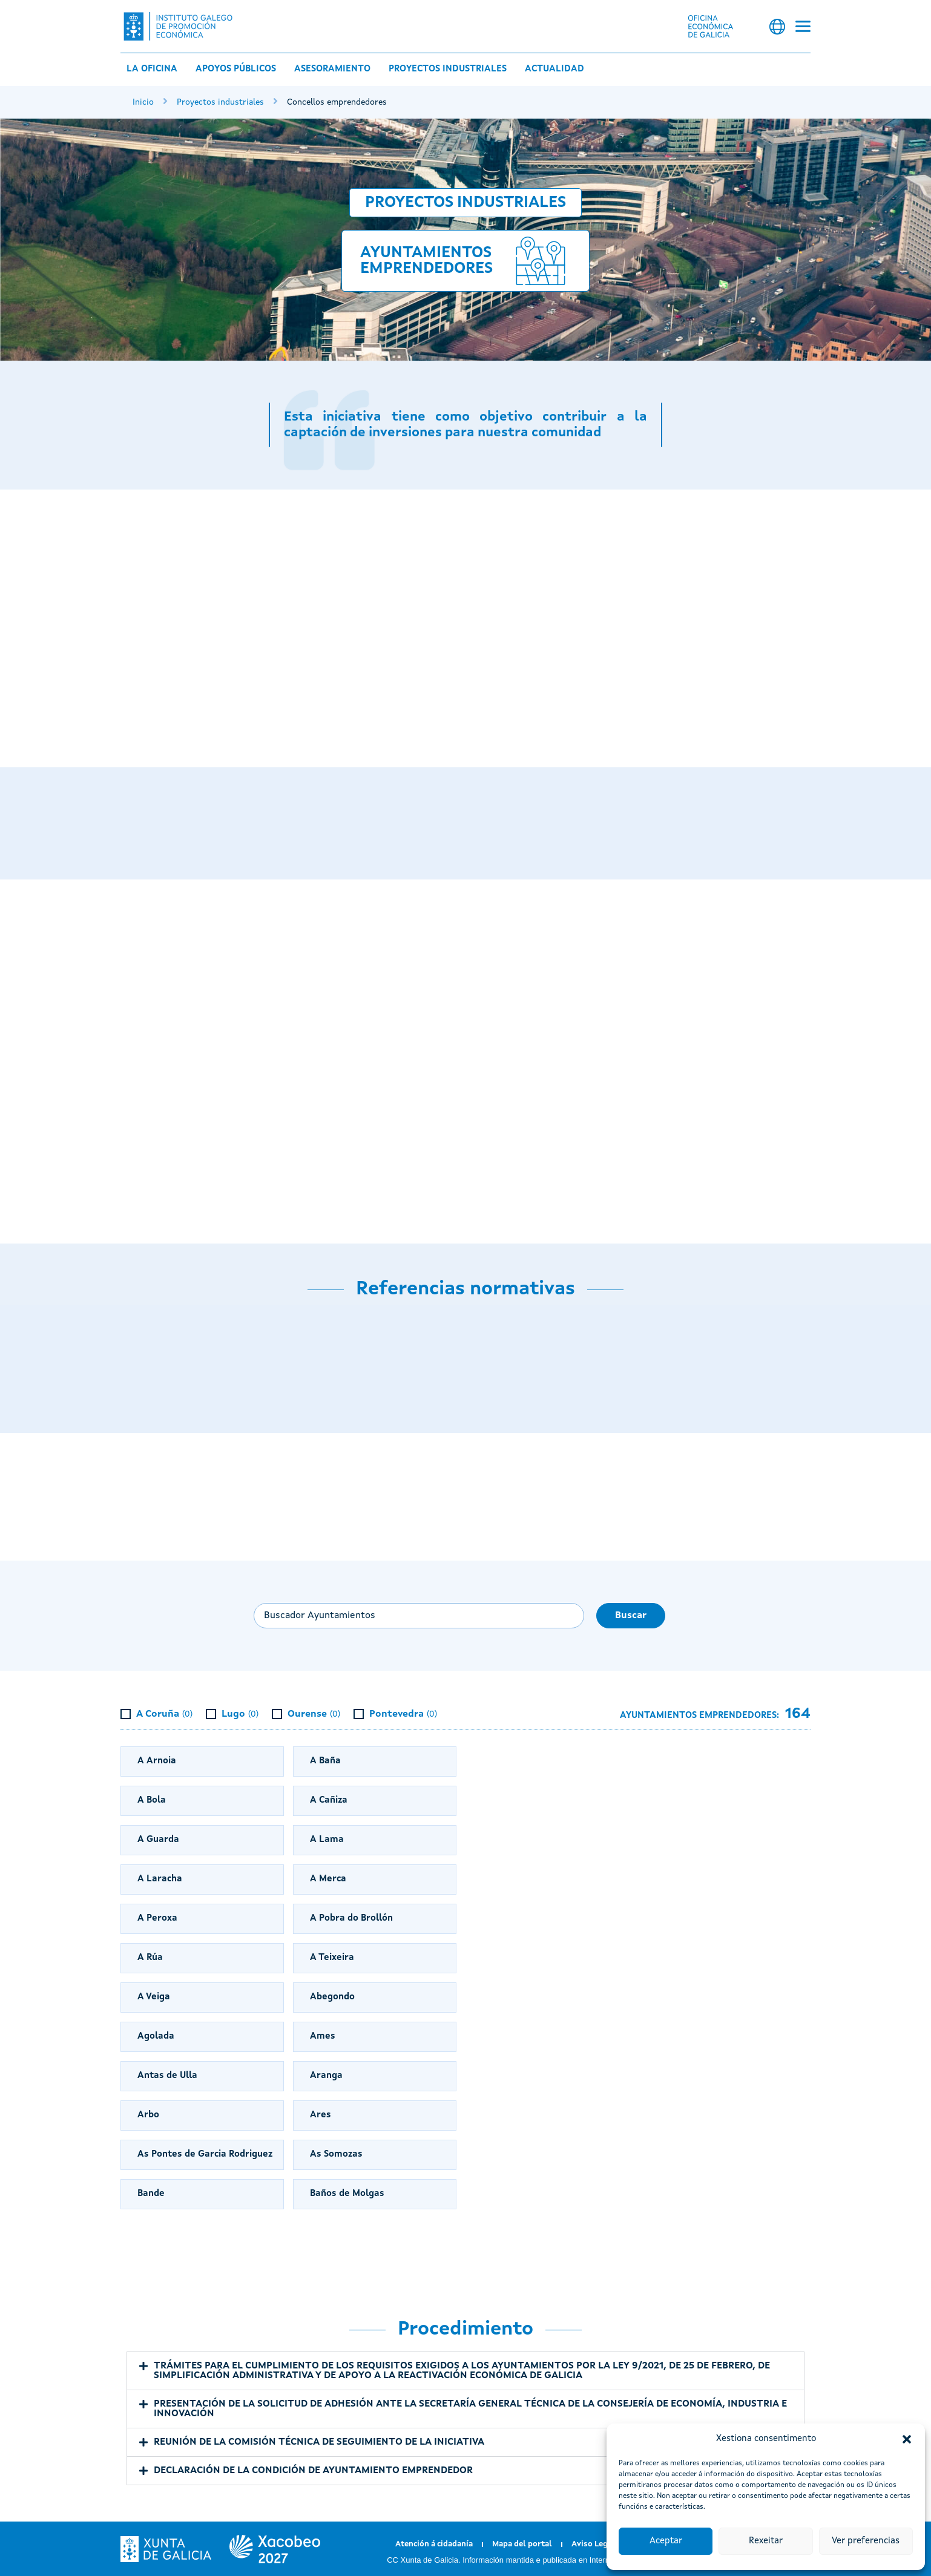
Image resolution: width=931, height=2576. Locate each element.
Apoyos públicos (236, 69)
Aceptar (666, 2541)
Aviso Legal (593, 2544)
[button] (907, 2439)
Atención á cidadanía (434, 2544)
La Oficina (152, 69)
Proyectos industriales (448, 69)
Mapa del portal (522, 2544)
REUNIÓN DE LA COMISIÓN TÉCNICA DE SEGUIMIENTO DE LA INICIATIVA (319, 2442)
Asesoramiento (332, 69)
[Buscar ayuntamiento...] (419, 1615)
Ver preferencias (866, 2541)
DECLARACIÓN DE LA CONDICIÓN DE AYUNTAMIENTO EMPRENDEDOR (313, 2471)
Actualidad (554, 69)
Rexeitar (766, 2541)
